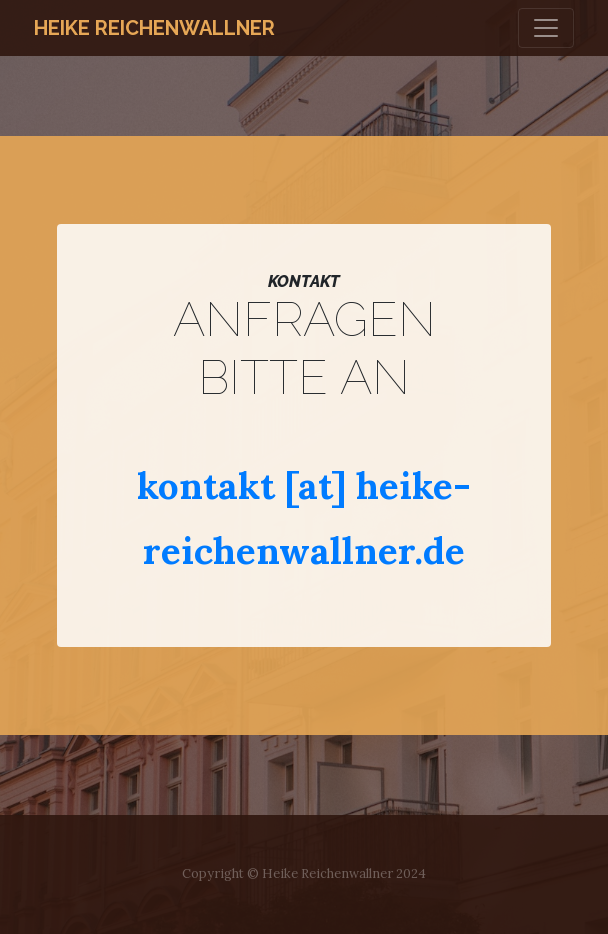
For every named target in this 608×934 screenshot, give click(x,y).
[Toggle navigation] (546, 28)
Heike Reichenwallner (154, 28)
